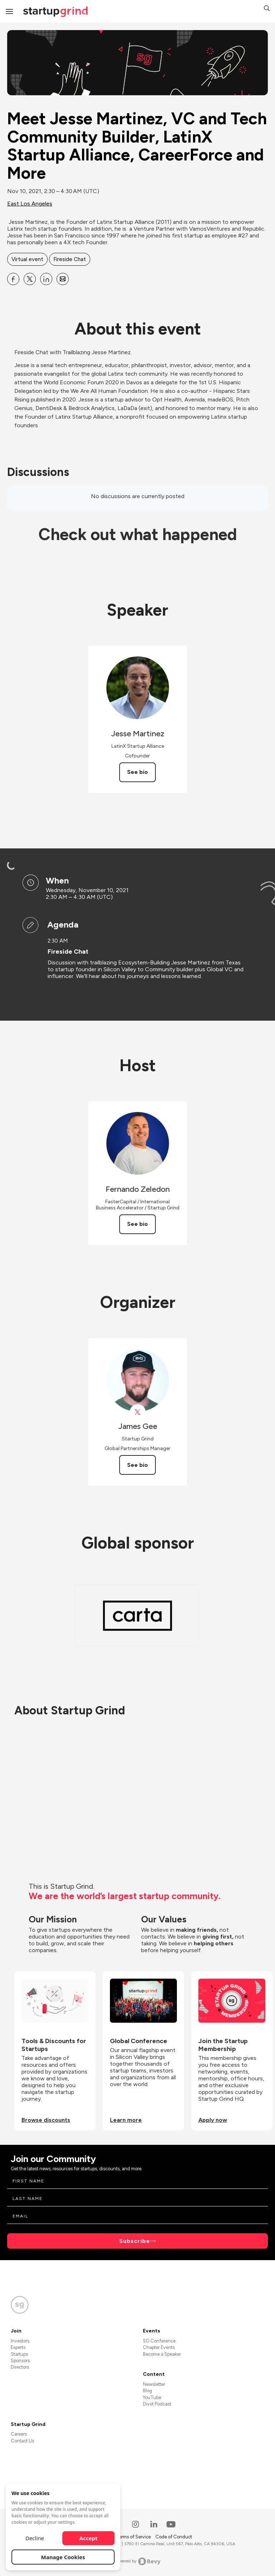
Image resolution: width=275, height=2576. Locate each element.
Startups (19, 2354)
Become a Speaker (162, 2354)
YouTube (152, 2397)
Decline (34, 2538)
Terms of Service (134, 2536)
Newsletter (154, 2384)
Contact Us (22, 2440)
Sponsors (20, 2360)
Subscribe (134, 2241)
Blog (147, 2390)
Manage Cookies (63, 2557)
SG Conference (159, 2341)
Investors (20, 2341)
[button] (267, 9)
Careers (19, 2434)
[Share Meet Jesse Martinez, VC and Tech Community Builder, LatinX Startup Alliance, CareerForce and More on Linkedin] (46, 279)
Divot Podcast (157, 2404)
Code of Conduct (173, 2536)
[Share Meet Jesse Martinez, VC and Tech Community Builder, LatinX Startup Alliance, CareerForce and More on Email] (62, 279)
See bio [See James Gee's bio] (137, 1465)
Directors (20, 2367)
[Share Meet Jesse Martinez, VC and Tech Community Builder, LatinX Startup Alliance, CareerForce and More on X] (29, 279)
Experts (18, 2347)
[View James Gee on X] (138, 1412)
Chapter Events (159, 2347)
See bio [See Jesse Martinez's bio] (137, 772)
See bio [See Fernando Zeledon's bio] (137, 1223)
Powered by (138, 2561)
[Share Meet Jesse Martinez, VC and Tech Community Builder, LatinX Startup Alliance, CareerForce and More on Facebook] (13, 279)
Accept (88, 2538)
